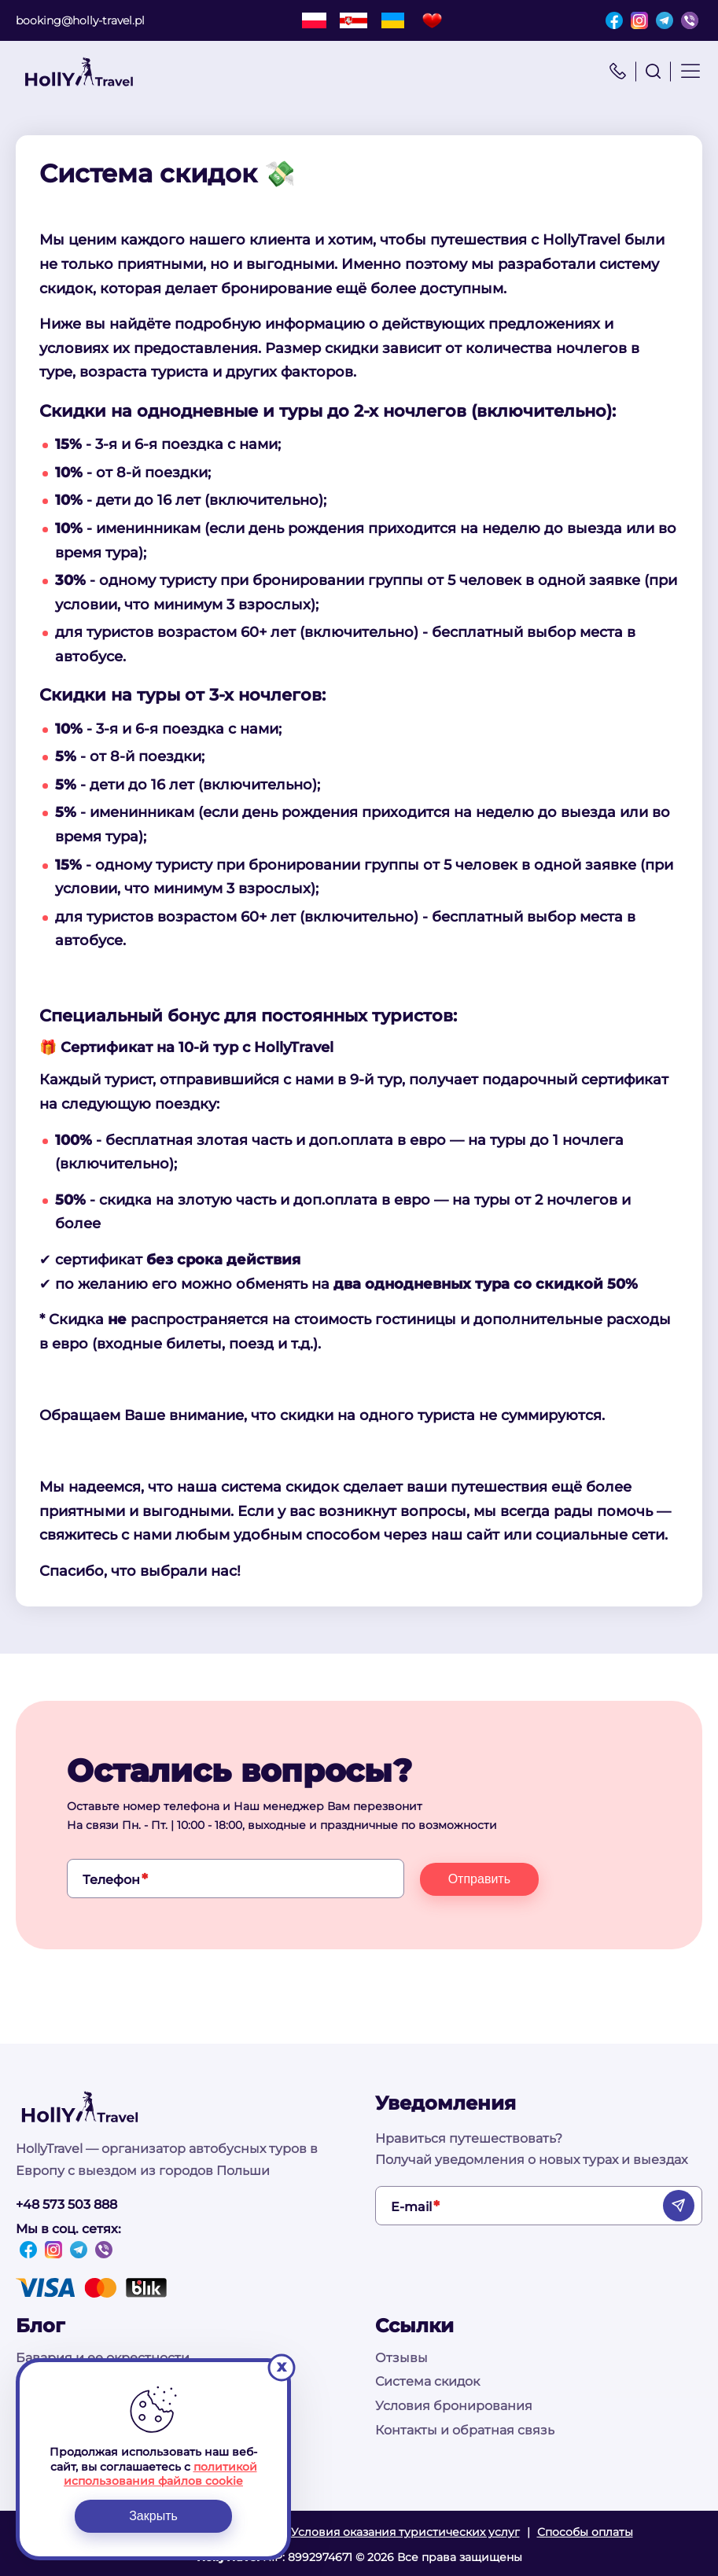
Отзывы (401, 2357)
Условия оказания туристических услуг (405, 2532)
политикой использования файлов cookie (160, 2474)
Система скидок (427, 2381)
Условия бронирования (453, 2405)
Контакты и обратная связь (464, 2430)
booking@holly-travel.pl (80, 20)
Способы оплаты (585, 2532)
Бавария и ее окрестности (103, 2357)
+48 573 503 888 (66, 2204)
